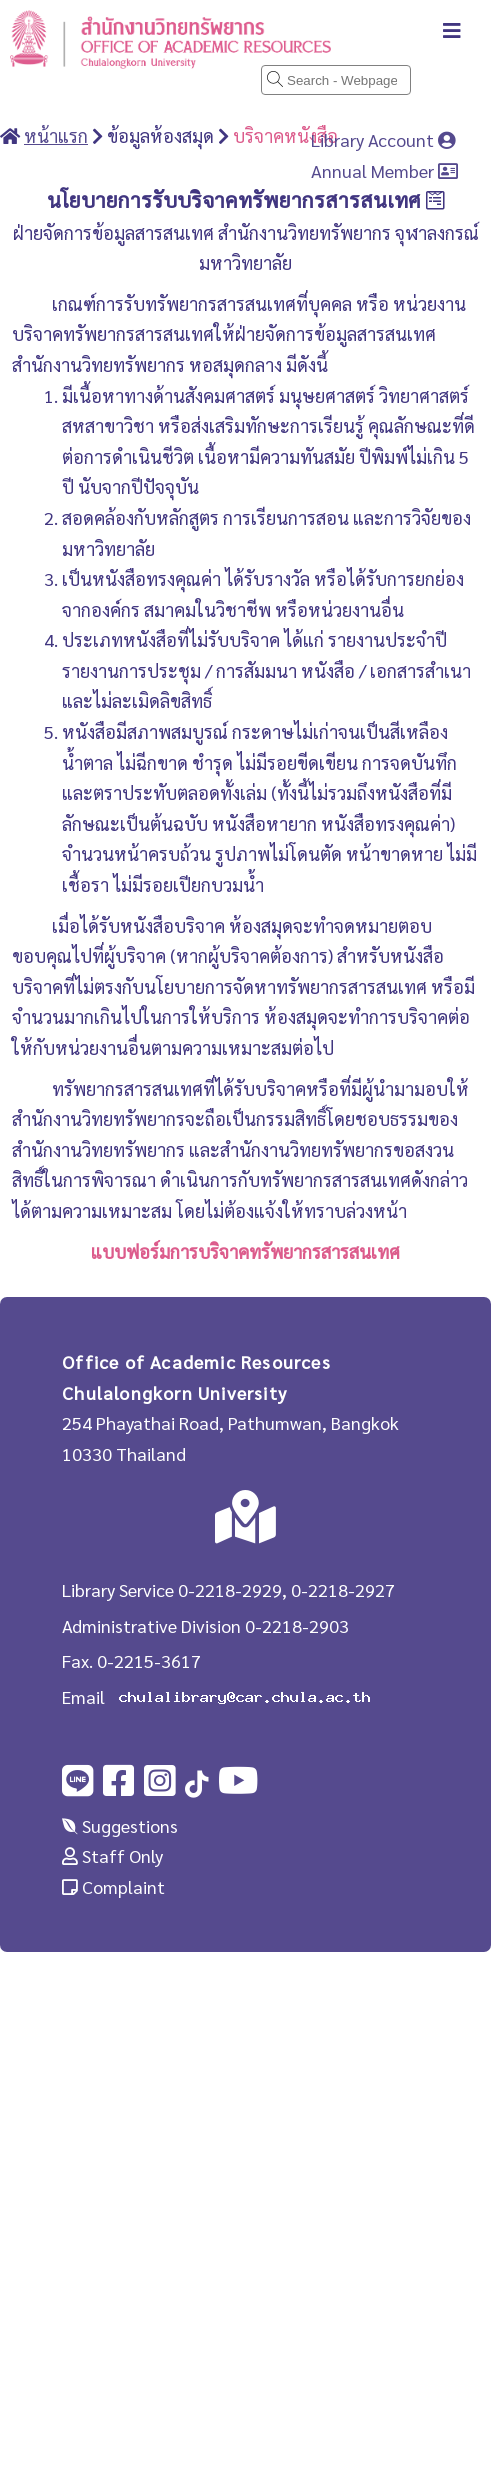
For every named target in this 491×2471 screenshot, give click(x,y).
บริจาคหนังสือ (285, 135)
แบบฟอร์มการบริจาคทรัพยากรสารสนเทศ (245, 1251)
